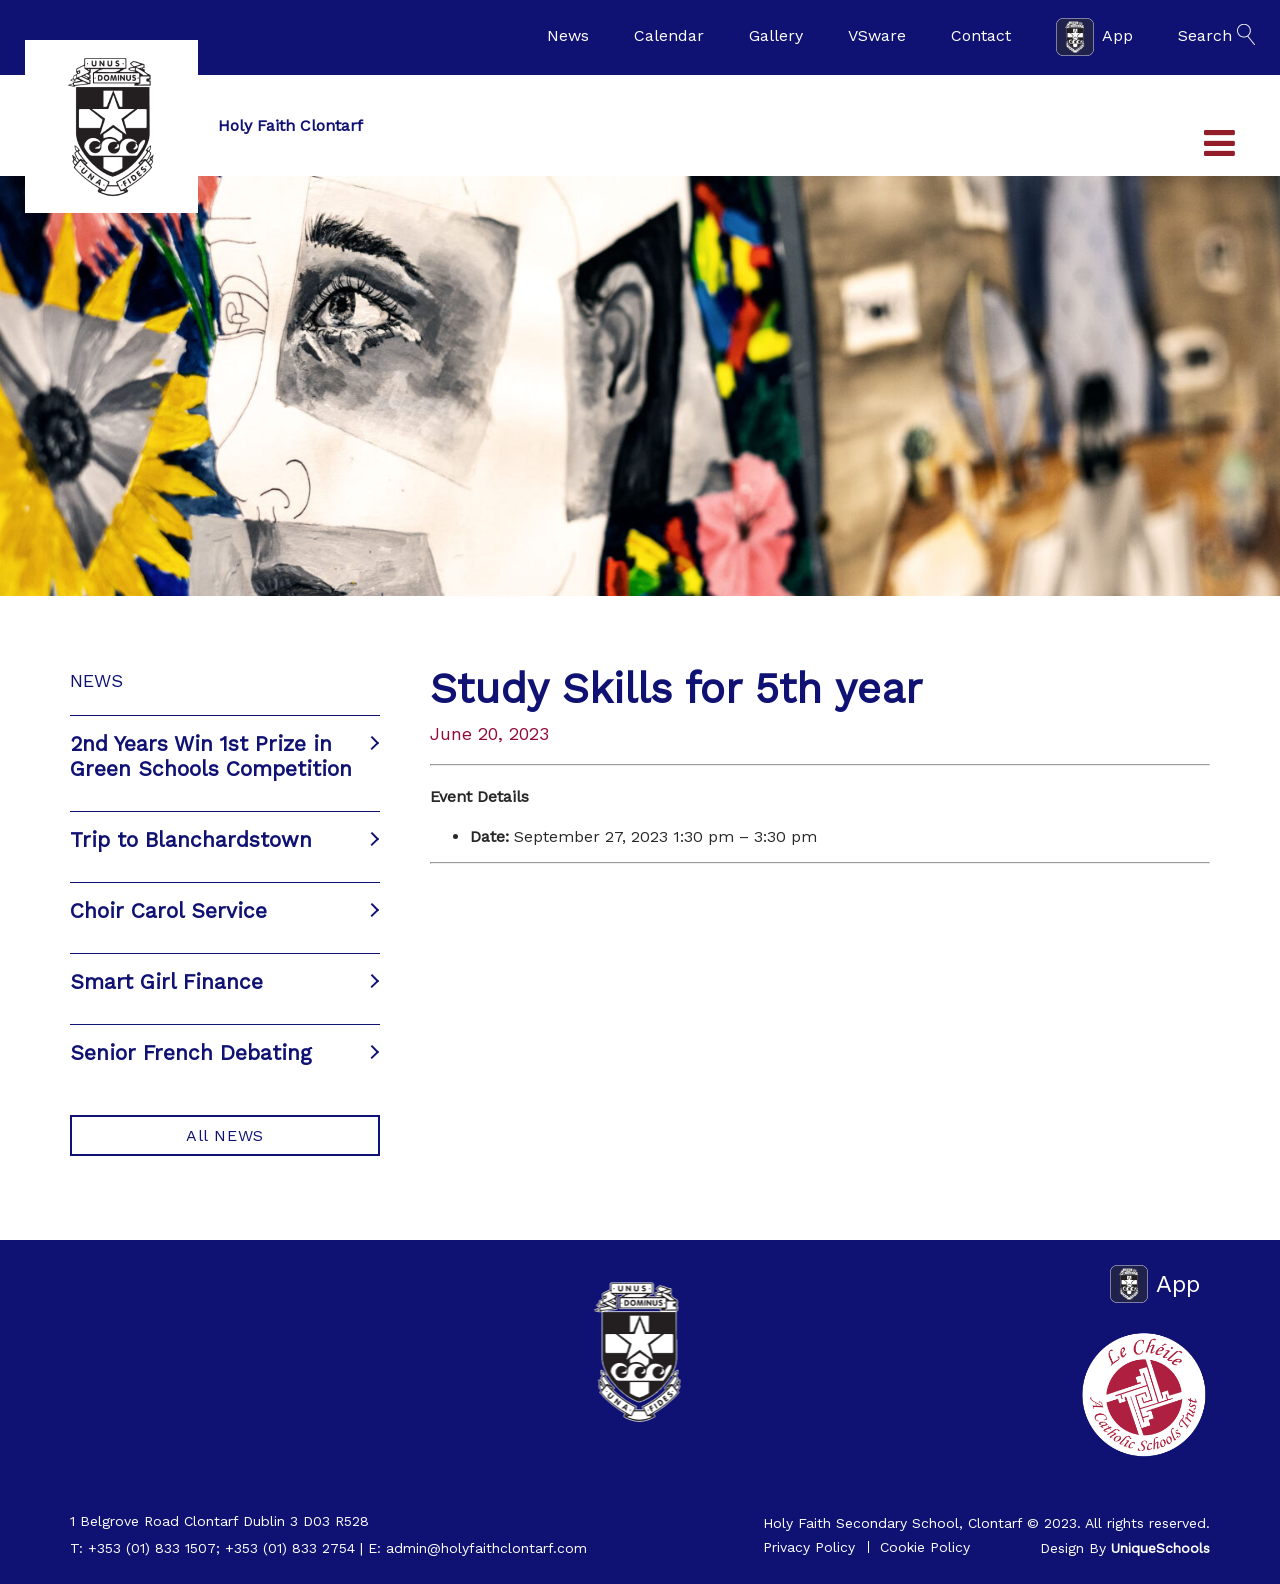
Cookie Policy (925, 1547)
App (1094, 37)
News (568, 35)
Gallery (776, 35)
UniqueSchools (1160, 1548)
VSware (877, 35)
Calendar (669, 35)
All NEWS (225, 1135)
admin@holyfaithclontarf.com (486, 1548)
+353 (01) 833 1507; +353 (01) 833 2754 (221, 1548)
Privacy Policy (809, 1547)
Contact (981, 35)
